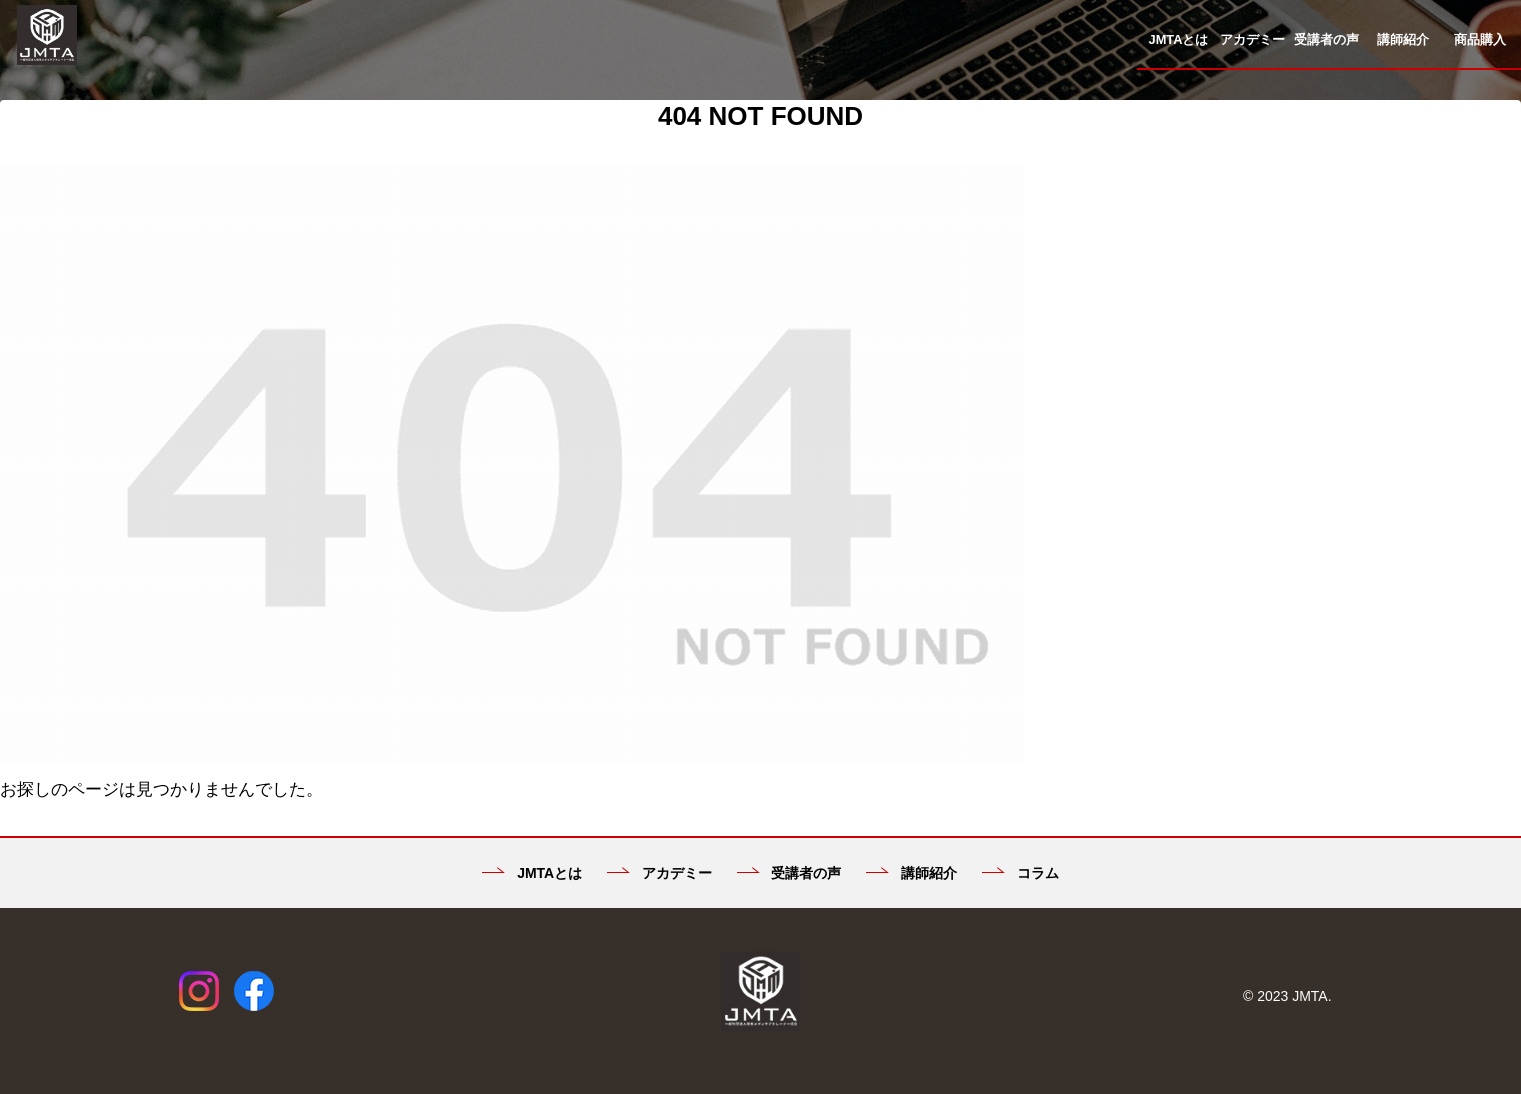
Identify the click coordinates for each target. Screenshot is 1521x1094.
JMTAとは (532, 873)
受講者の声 (789, 873)
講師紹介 (911, 873)
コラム (1020, 873)
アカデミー (659, 873)
